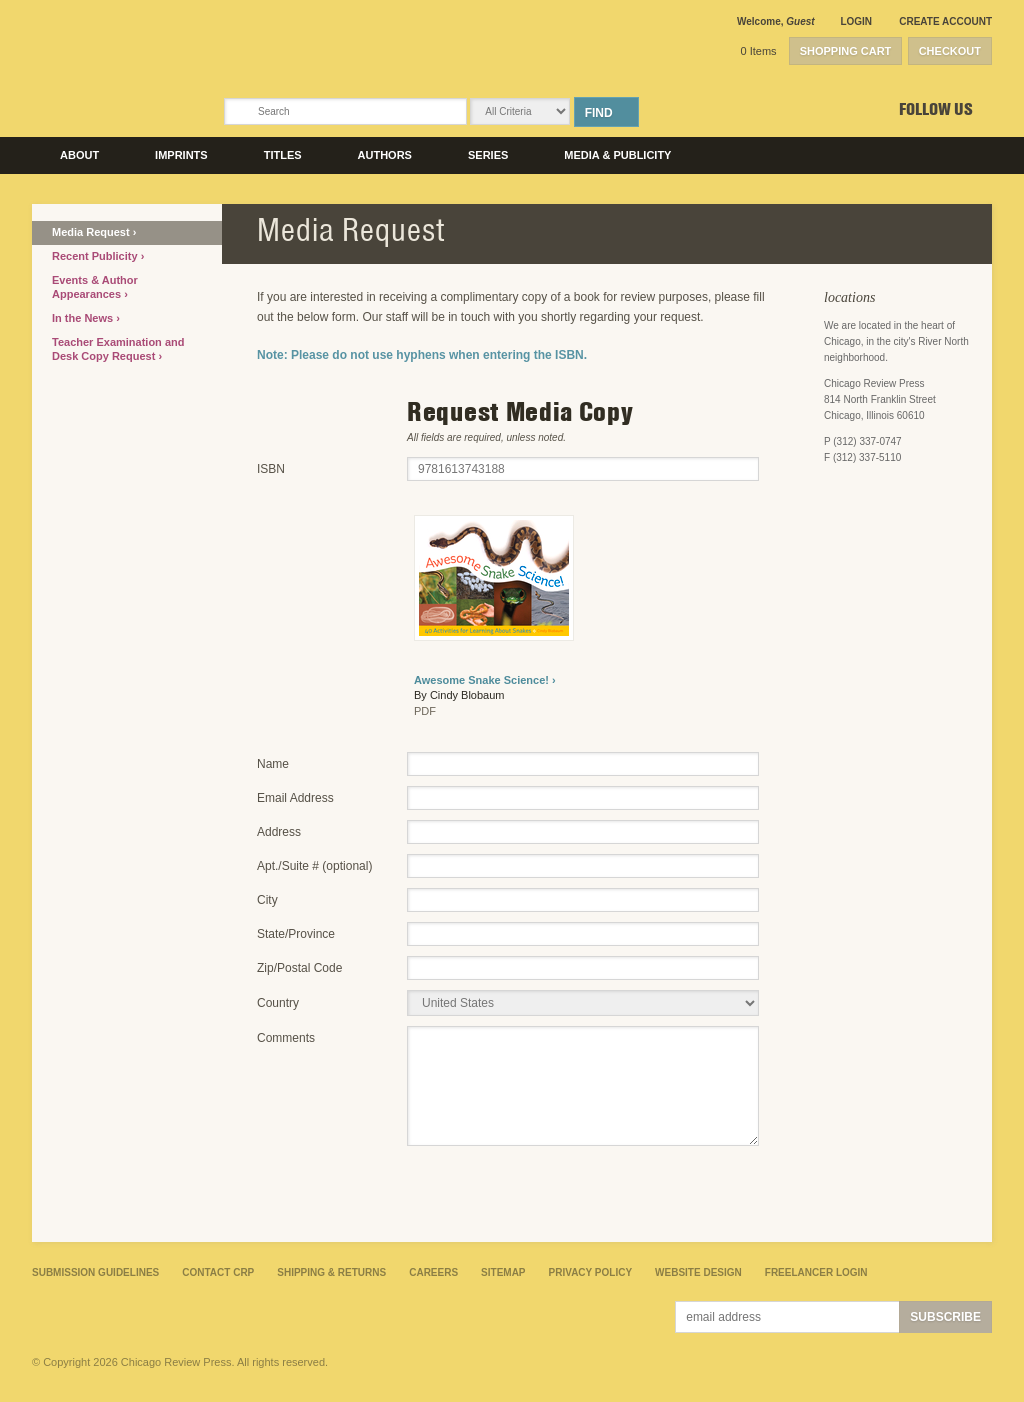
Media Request (92, 232)
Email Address (295, 798)
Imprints (181, 155)
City (267, 900)
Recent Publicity (96, 256)
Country (278, 1003)
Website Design (698, 1272)
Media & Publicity (617, 155)
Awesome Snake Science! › (485, 680)
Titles (283, 155)
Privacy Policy (591, 1272)
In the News (84, 318)
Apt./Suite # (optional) (314, 866)
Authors (385, 155)
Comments (286, 1038)
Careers (433, 1272)
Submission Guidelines (95, 1272)
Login (856, 21)
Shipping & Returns (331, 1272)
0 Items (759, 51)
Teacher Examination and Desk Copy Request (118, 349)
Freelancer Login (816, 1272)
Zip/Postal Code (299, 968)
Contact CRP (218, 1272)
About (79, 155)
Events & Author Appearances (95, 287)
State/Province (296, 934)
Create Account (945, 21)
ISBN (271, 469)
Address (279, 832)
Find (599, 113)
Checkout (950, 51)
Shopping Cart (846, 51)
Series (488, 155)
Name (273, 764)
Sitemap (503, 1272)
